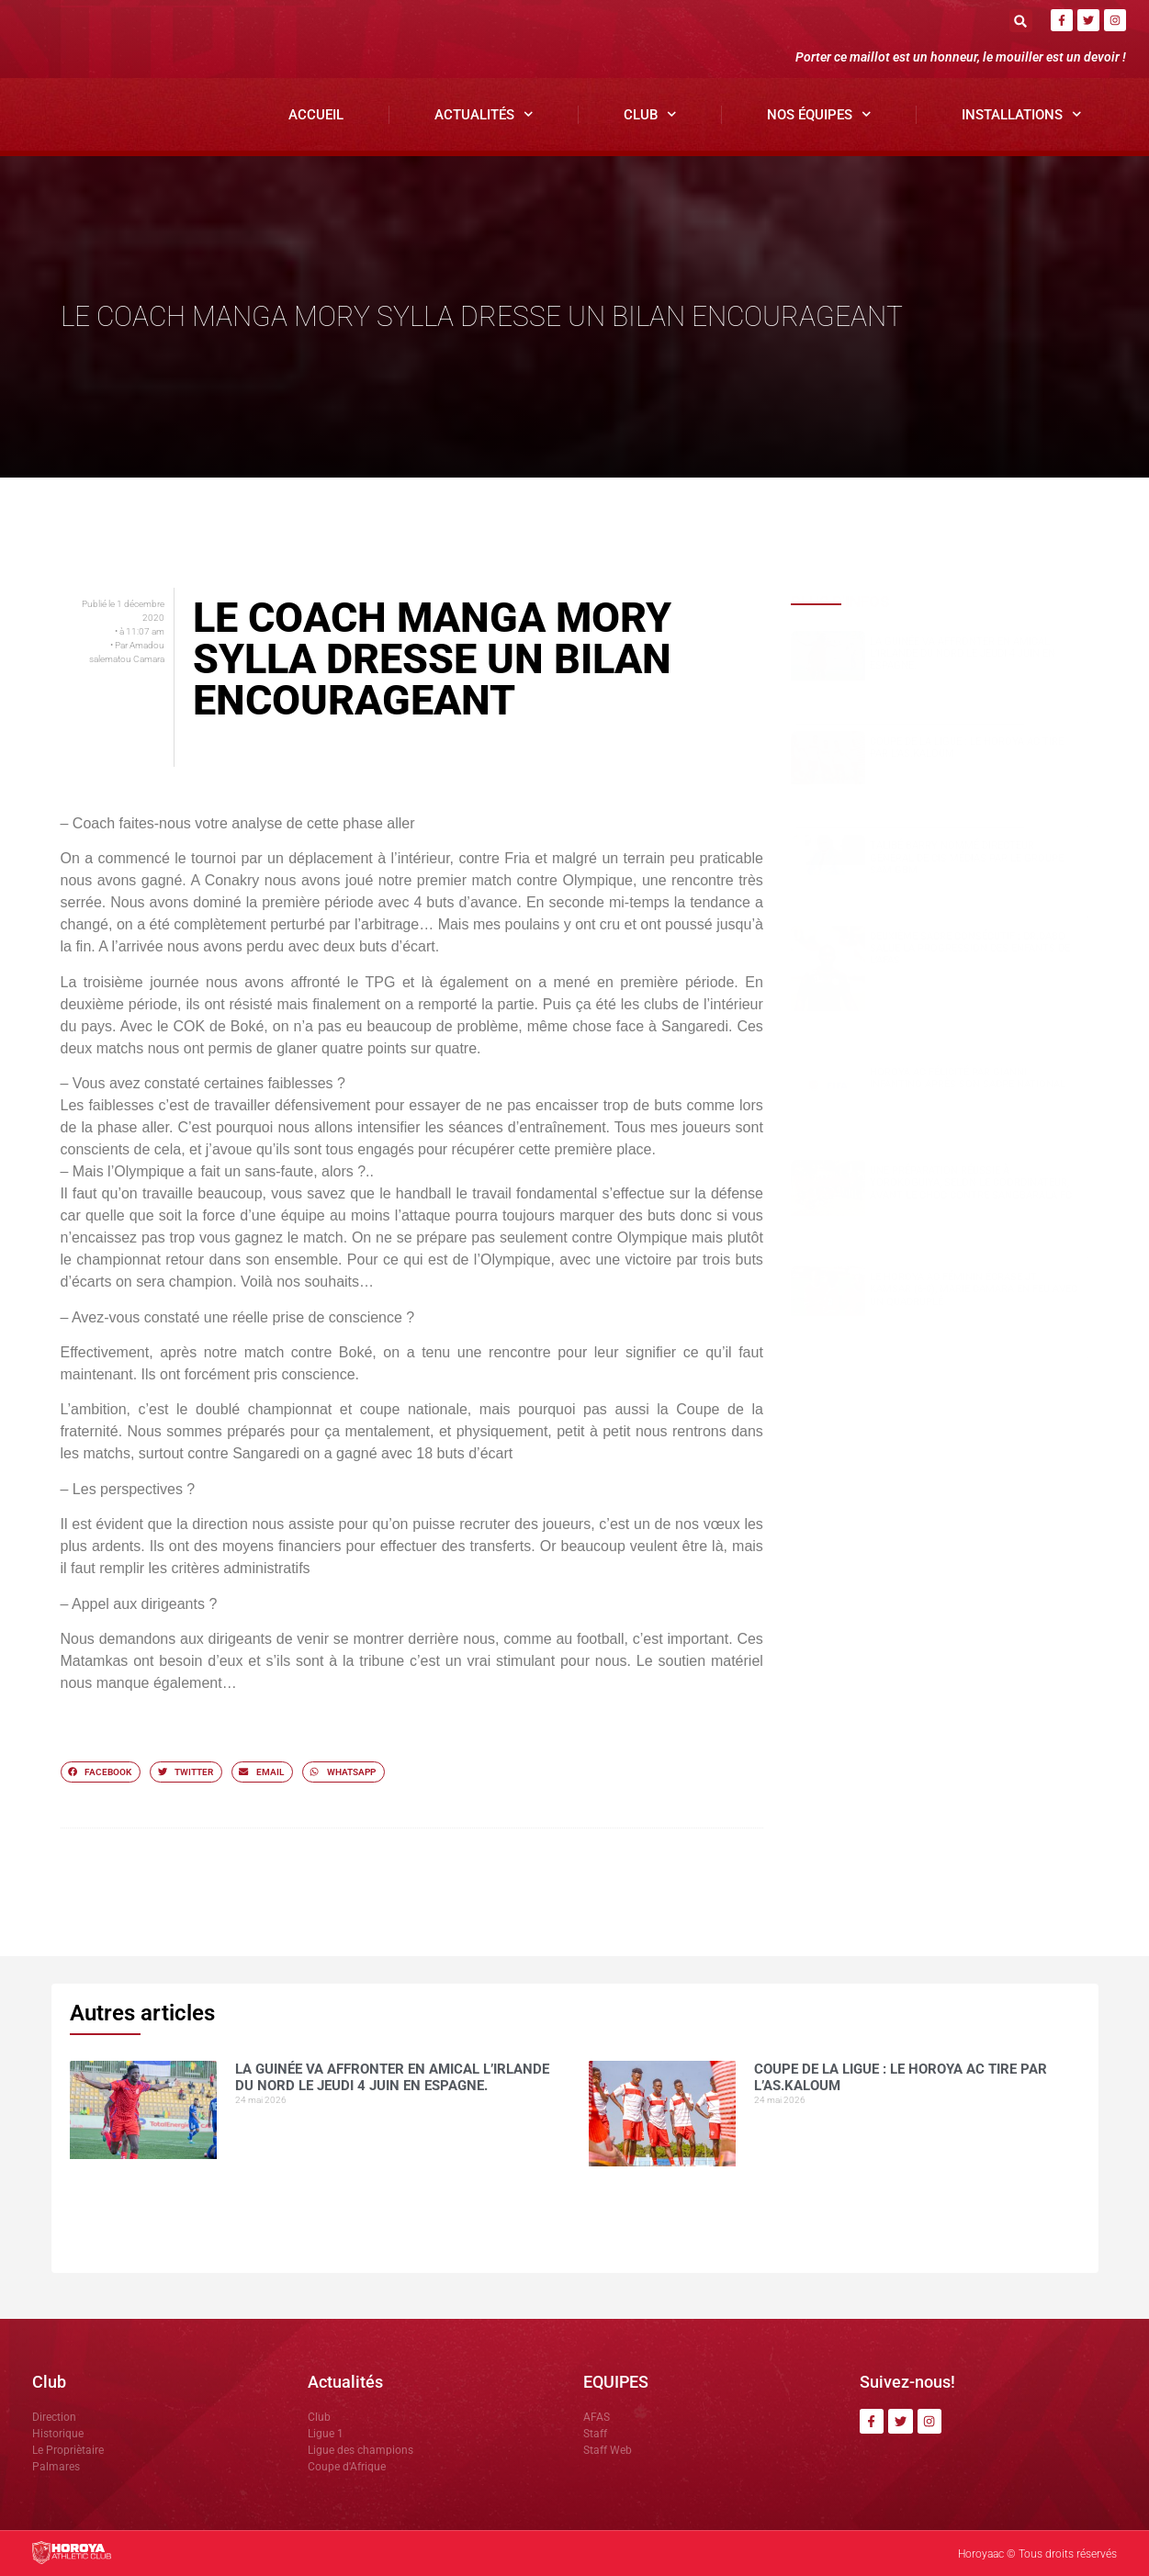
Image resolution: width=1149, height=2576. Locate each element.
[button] (1020, 20)
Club (650, 114)
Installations (1022, 114)
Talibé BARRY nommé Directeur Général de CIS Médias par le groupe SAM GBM (967, 857)
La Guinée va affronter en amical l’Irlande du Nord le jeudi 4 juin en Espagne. (962, 653)
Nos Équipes (819, 114)
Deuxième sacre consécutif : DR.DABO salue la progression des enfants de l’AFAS (970, 948)
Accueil (316, 115)
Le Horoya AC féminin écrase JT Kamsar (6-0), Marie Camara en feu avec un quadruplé (973, 1289)
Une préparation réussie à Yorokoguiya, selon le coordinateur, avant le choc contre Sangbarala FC (971, 1182)
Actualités (484, 114)
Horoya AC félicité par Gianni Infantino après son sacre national (967, 1078)
